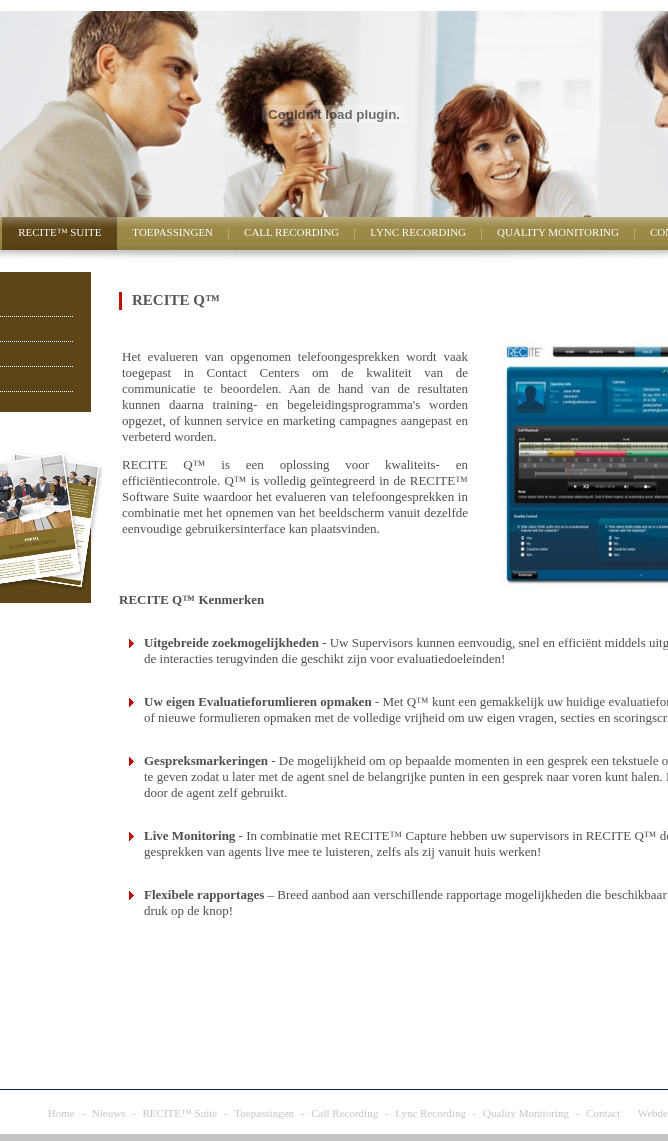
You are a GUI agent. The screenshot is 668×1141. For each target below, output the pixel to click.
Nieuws (109, 1113)
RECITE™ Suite (59, 232)
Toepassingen (172, 232)
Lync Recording (418, 232)
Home (61, 1113)
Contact (603, 1113)
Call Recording (291, 232)
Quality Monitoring (558, 232)
